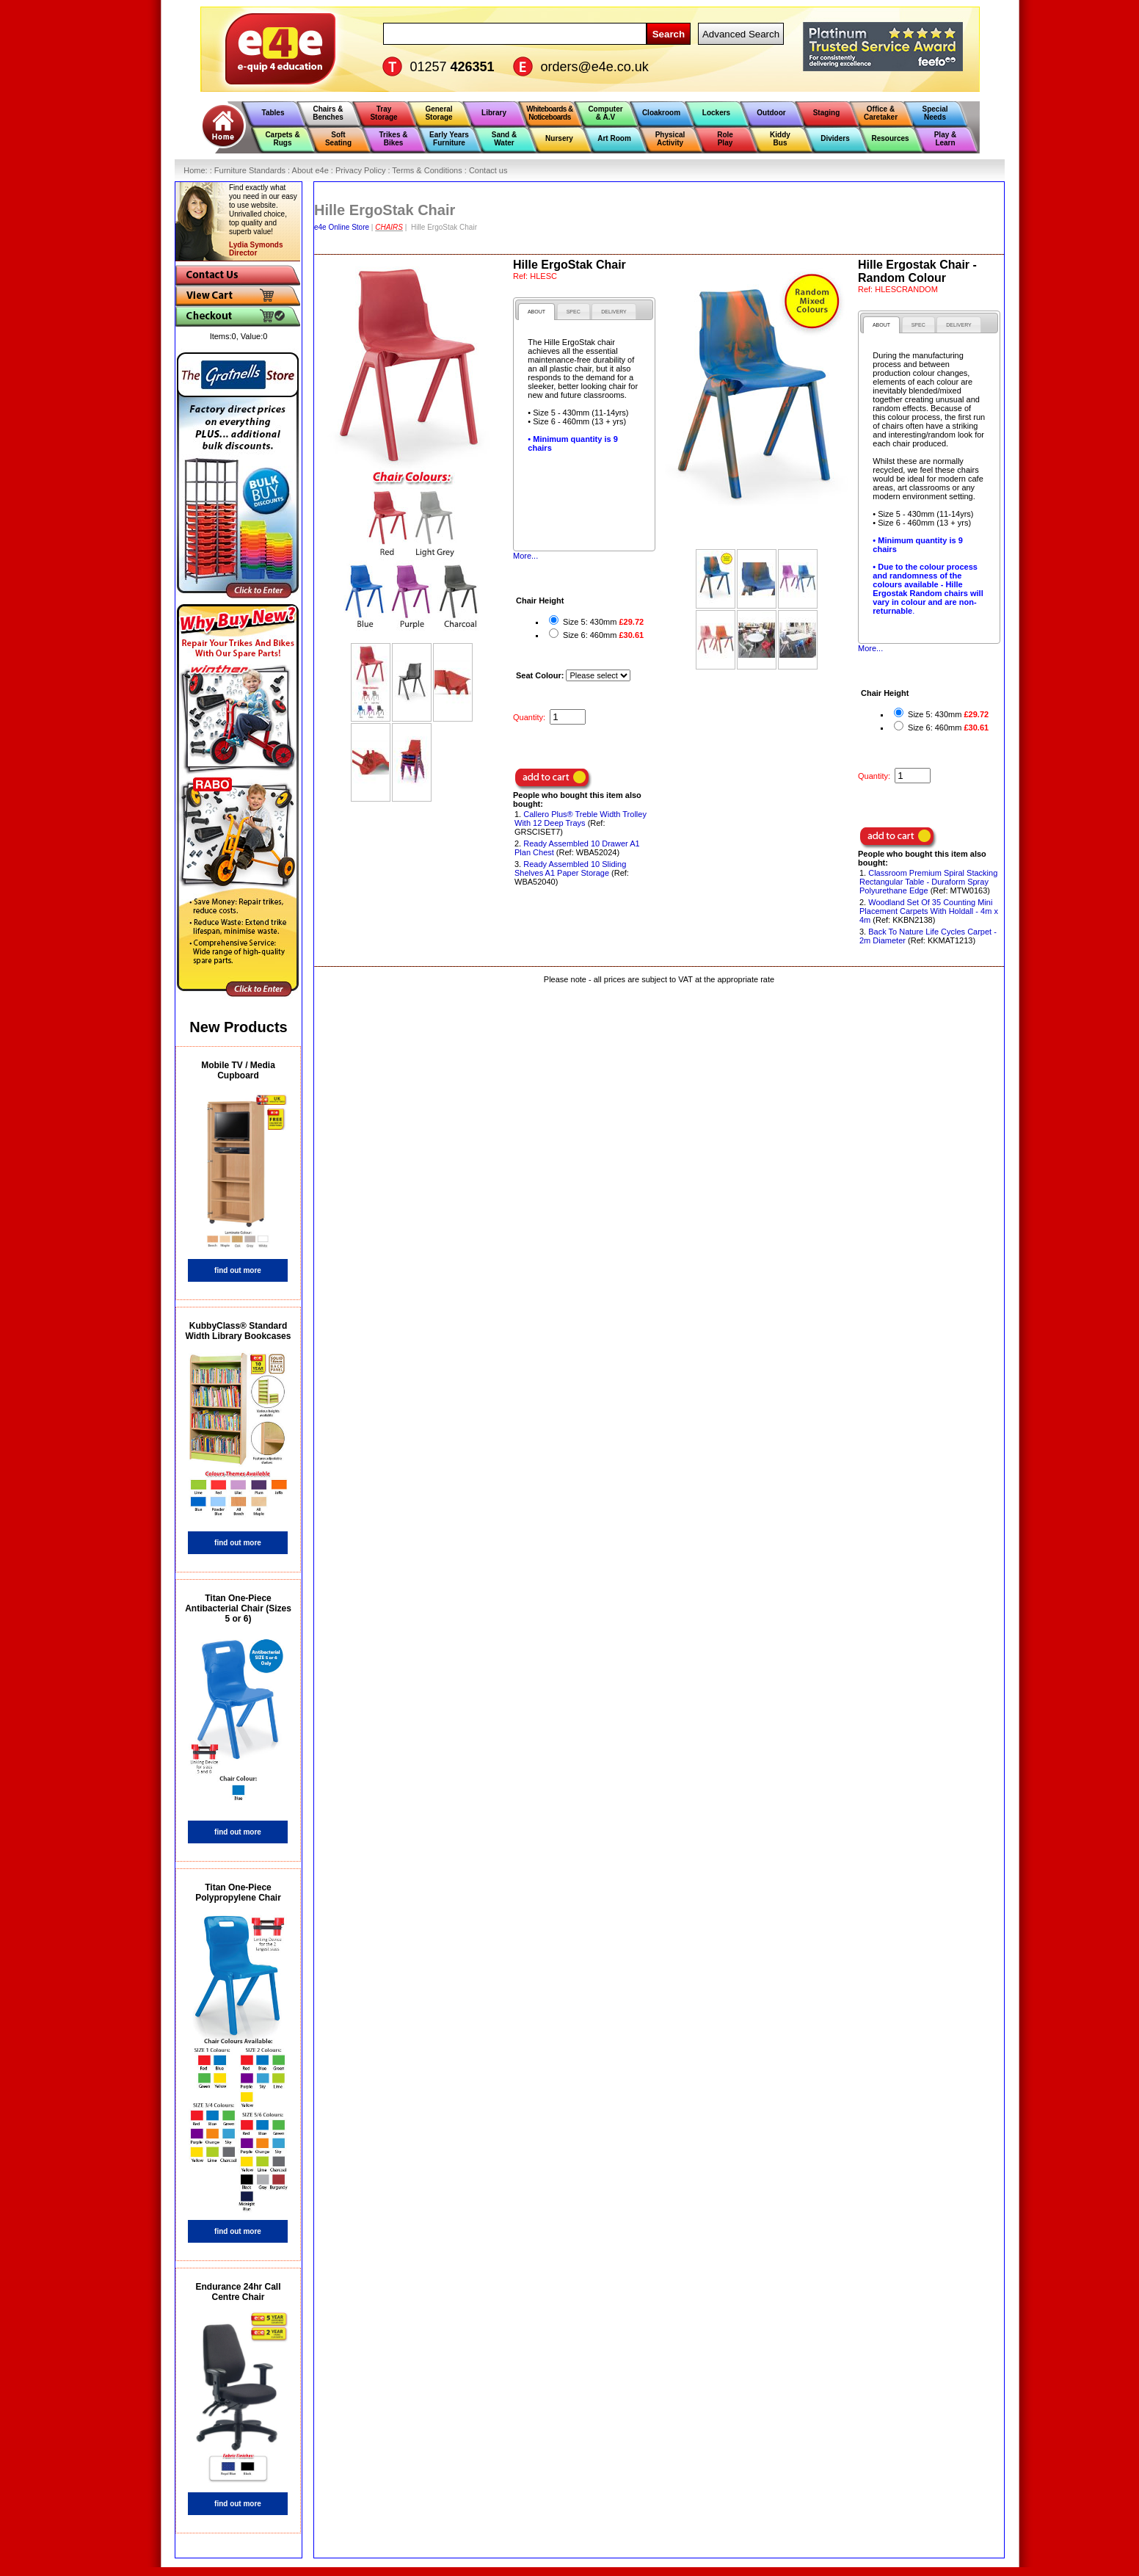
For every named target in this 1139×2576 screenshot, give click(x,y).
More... (525, 555)
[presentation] (536, 311)
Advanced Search (740, 34)
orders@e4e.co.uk (595, 66)
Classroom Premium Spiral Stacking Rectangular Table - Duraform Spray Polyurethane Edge (928, 881)
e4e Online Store (341, 227)
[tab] (536, 311)
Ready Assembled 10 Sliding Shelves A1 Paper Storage (570, 868)
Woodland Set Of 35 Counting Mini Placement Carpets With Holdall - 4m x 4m (928, 911)
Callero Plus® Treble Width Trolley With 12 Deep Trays (580, 818)
